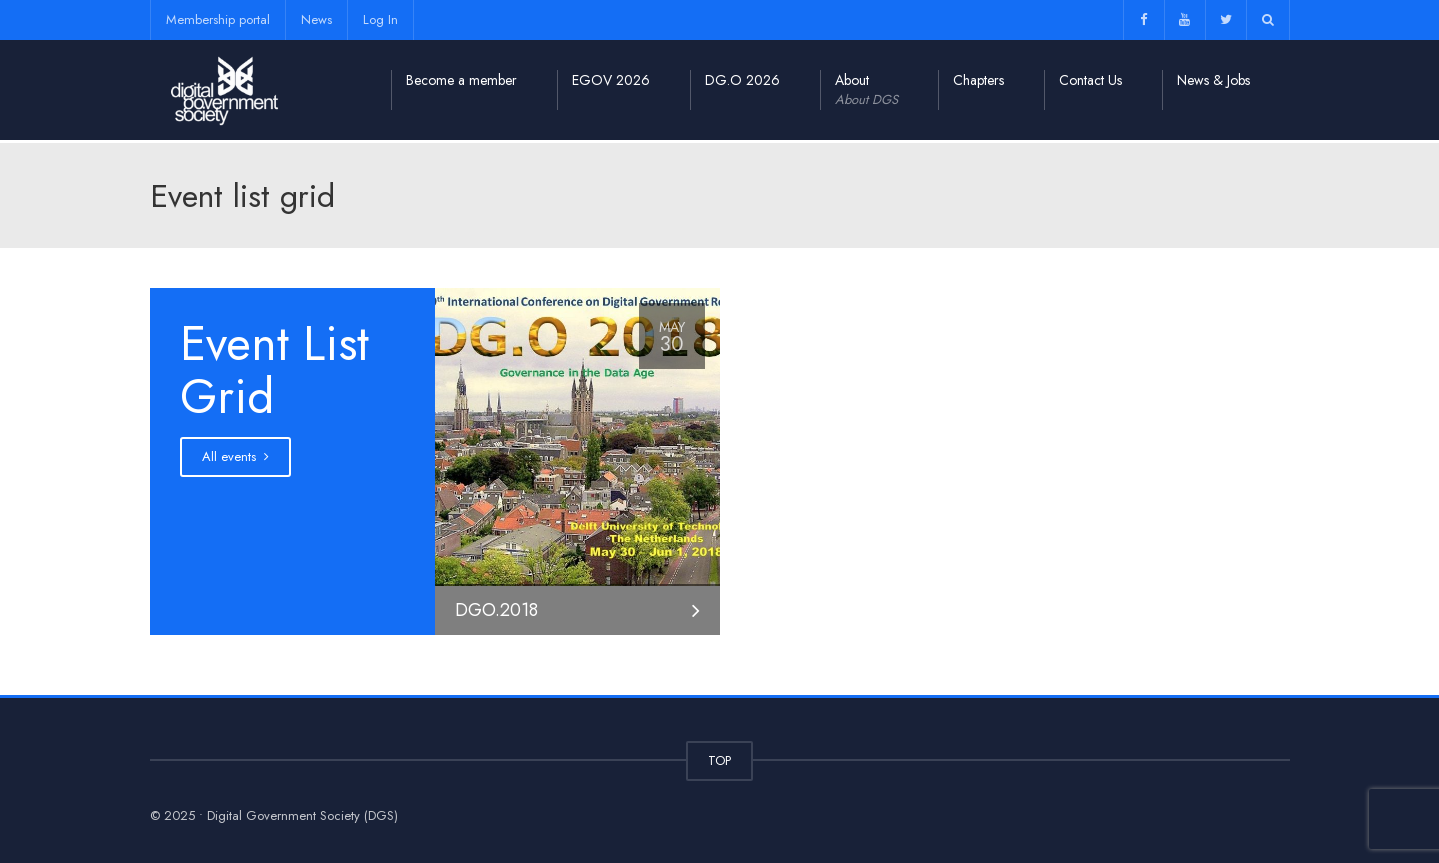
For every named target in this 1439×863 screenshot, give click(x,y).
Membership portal (218, 19)
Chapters (978, 80)
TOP (719, 760)
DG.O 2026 (742, 80)
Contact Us (1090, 80)
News (316, 19)
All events (235, 456)
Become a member (461, 80)
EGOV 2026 (611, 80)
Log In (380, 19)
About (866, 90)
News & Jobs (1213, 80)
